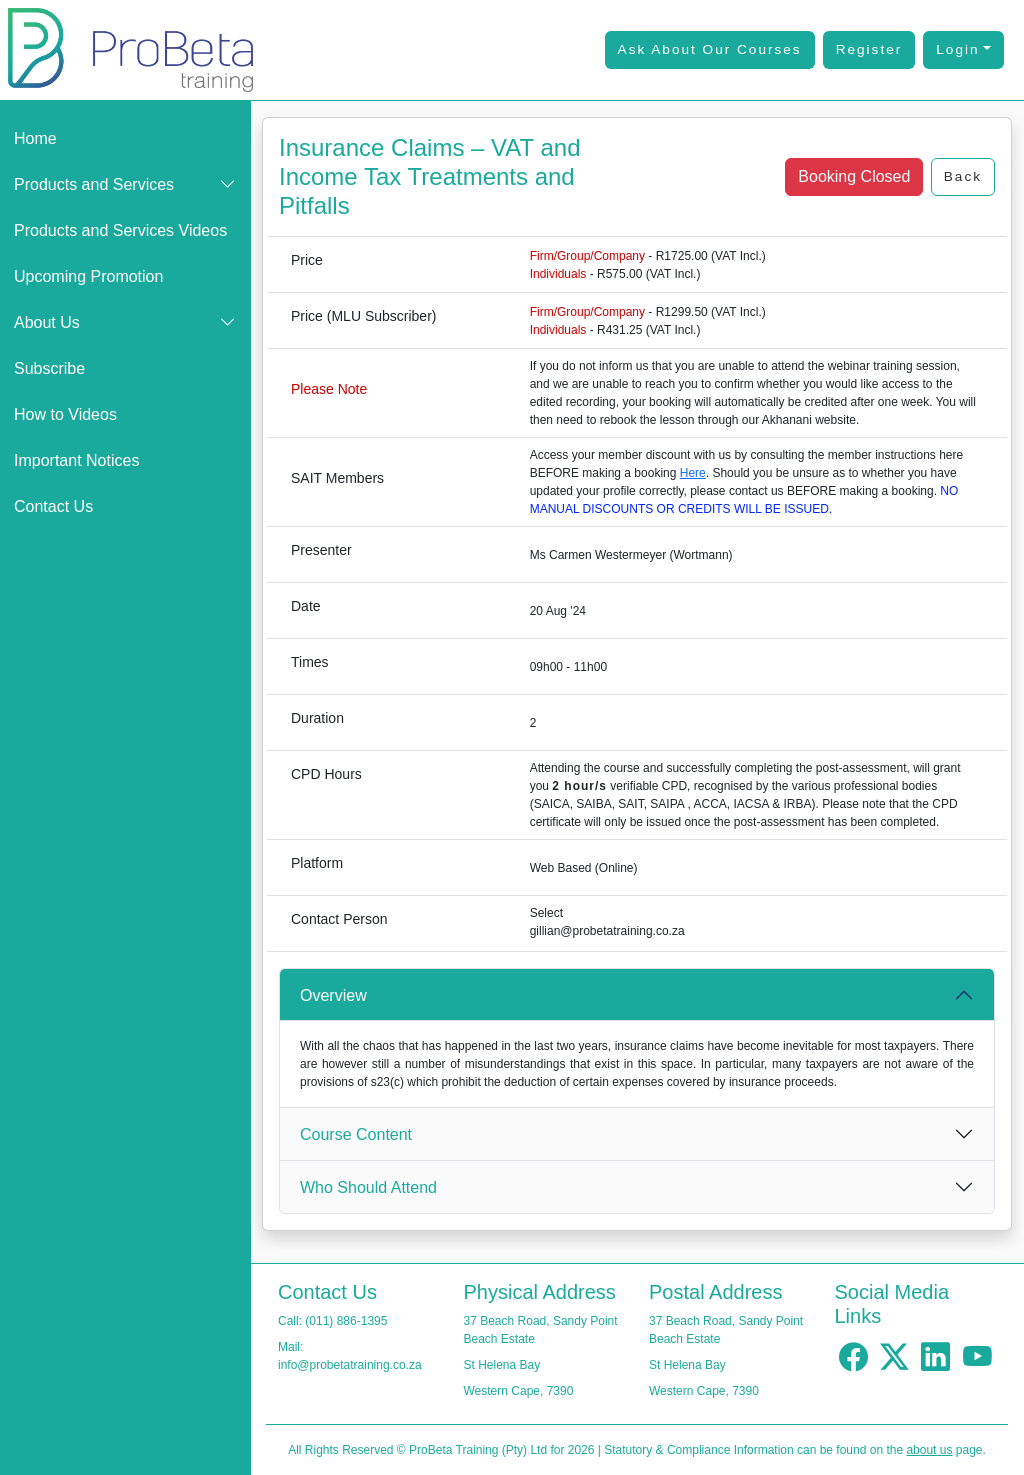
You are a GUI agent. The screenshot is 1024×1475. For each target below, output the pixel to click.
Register (869, 49)
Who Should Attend (368, 1187)
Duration (317, 718)
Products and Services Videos (120, 230)
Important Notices (76, 460)
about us (929, 1450)
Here (693, 473)
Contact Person (339, 919)
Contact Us (53, 506)
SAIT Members (337, 478)
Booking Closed (854, 176)
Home (35, 138)
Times (310, 662)
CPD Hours (326, 774)
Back (963, 176)
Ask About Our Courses (710, 49)
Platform (317, 863)
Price (307, 260)
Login (957, 49)
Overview (333, 995)
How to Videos (65, 414)
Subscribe (49, 368)
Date (306, 606)
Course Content (356, 1134)
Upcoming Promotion (88, 276)
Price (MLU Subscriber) (363, 316)
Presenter (321, 550)
